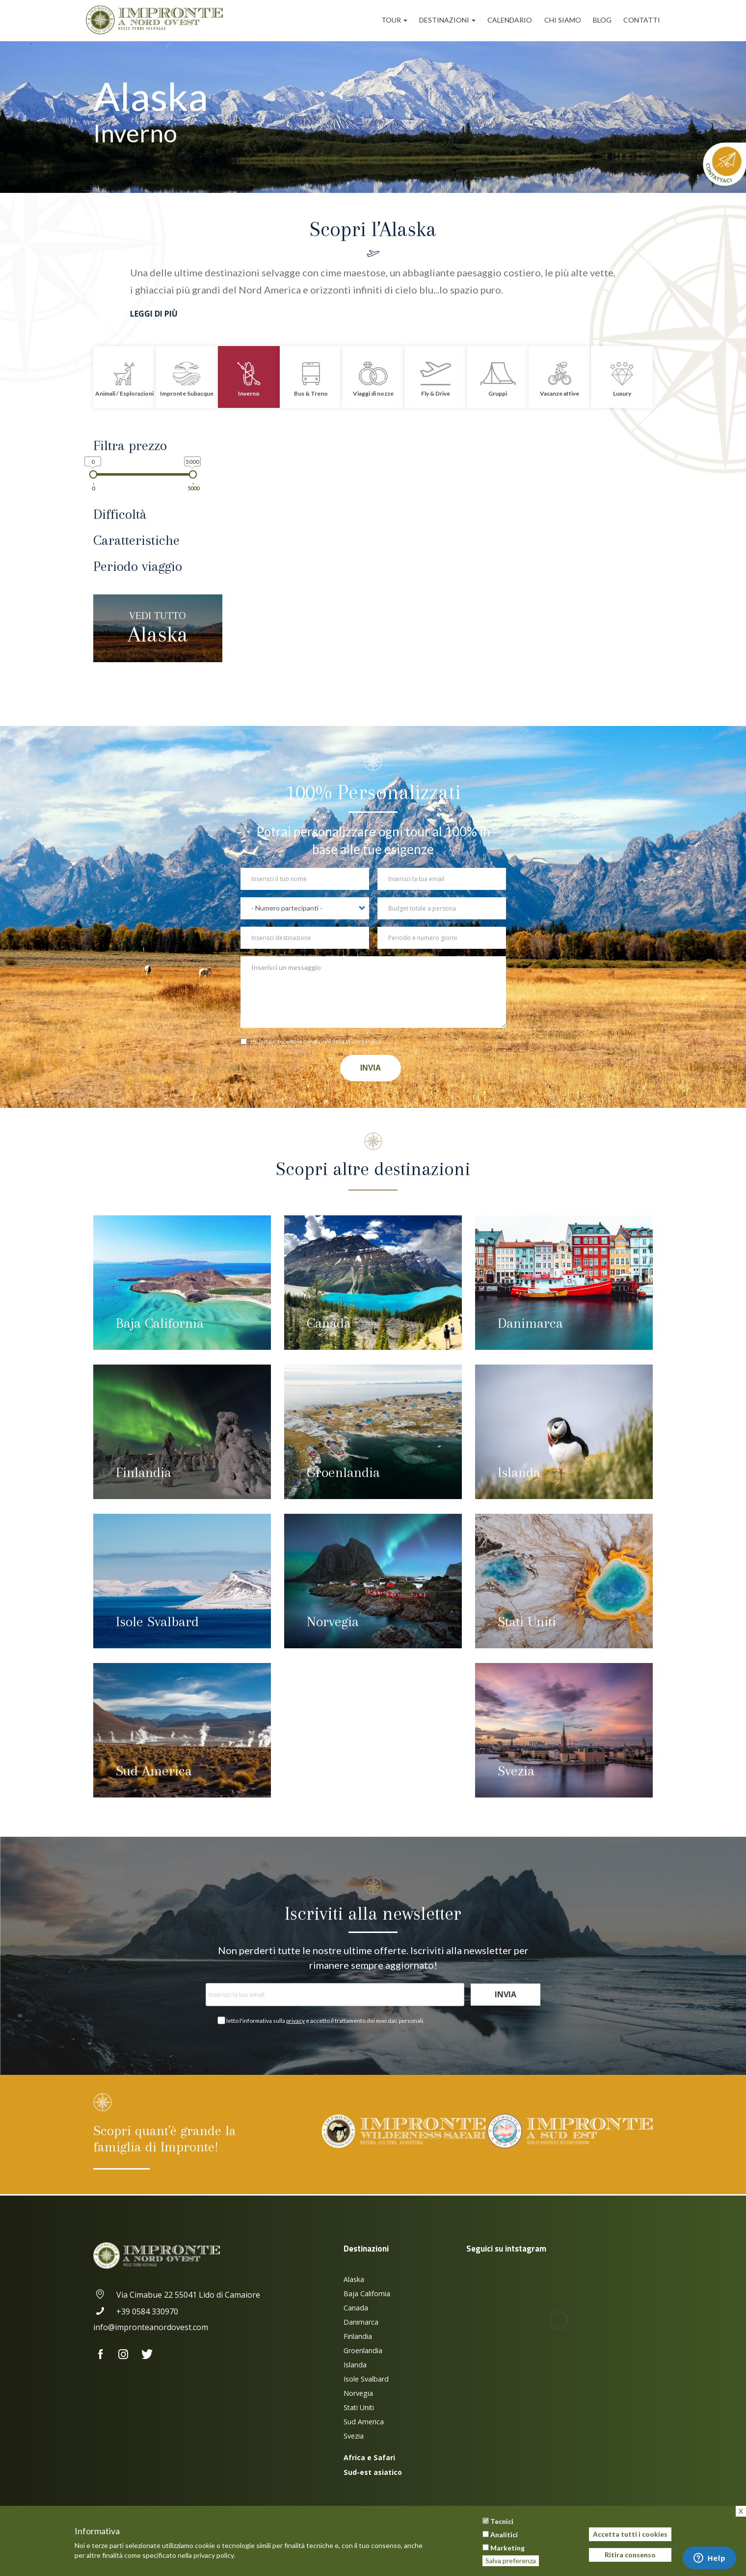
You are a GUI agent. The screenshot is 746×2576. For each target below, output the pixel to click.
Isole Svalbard (157, 1621)
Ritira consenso (630, 2554)
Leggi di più (154, 313)
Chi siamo (562, 20)
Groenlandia (343, 1472)
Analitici (504, 2534)
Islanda (519, 1472)
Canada (329, 1323)
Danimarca (530, 1323)
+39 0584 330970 (135, 2311)
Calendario (509, 20)
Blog (602, 20)
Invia (370, 1068)
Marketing (507, 2548)
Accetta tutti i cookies (630, 2534)
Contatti (641, 20)
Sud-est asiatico (373, 2472)
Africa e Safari (369, 2457)
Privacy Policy (363, 1041)
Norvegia (333, 1621)
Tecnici (501, 2521)
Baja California (160, 1323)
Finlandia (143, 1472)
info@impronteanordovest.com (150, 2327)
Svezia (516, 1771)
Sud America (154, 1771)
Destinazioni (447, 20)
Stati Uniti (527, 1621)
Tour (394, 20)
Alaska (158, 628)
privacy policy (213, 2555)
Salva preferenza (510, 2560)
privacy (295, 2020)
